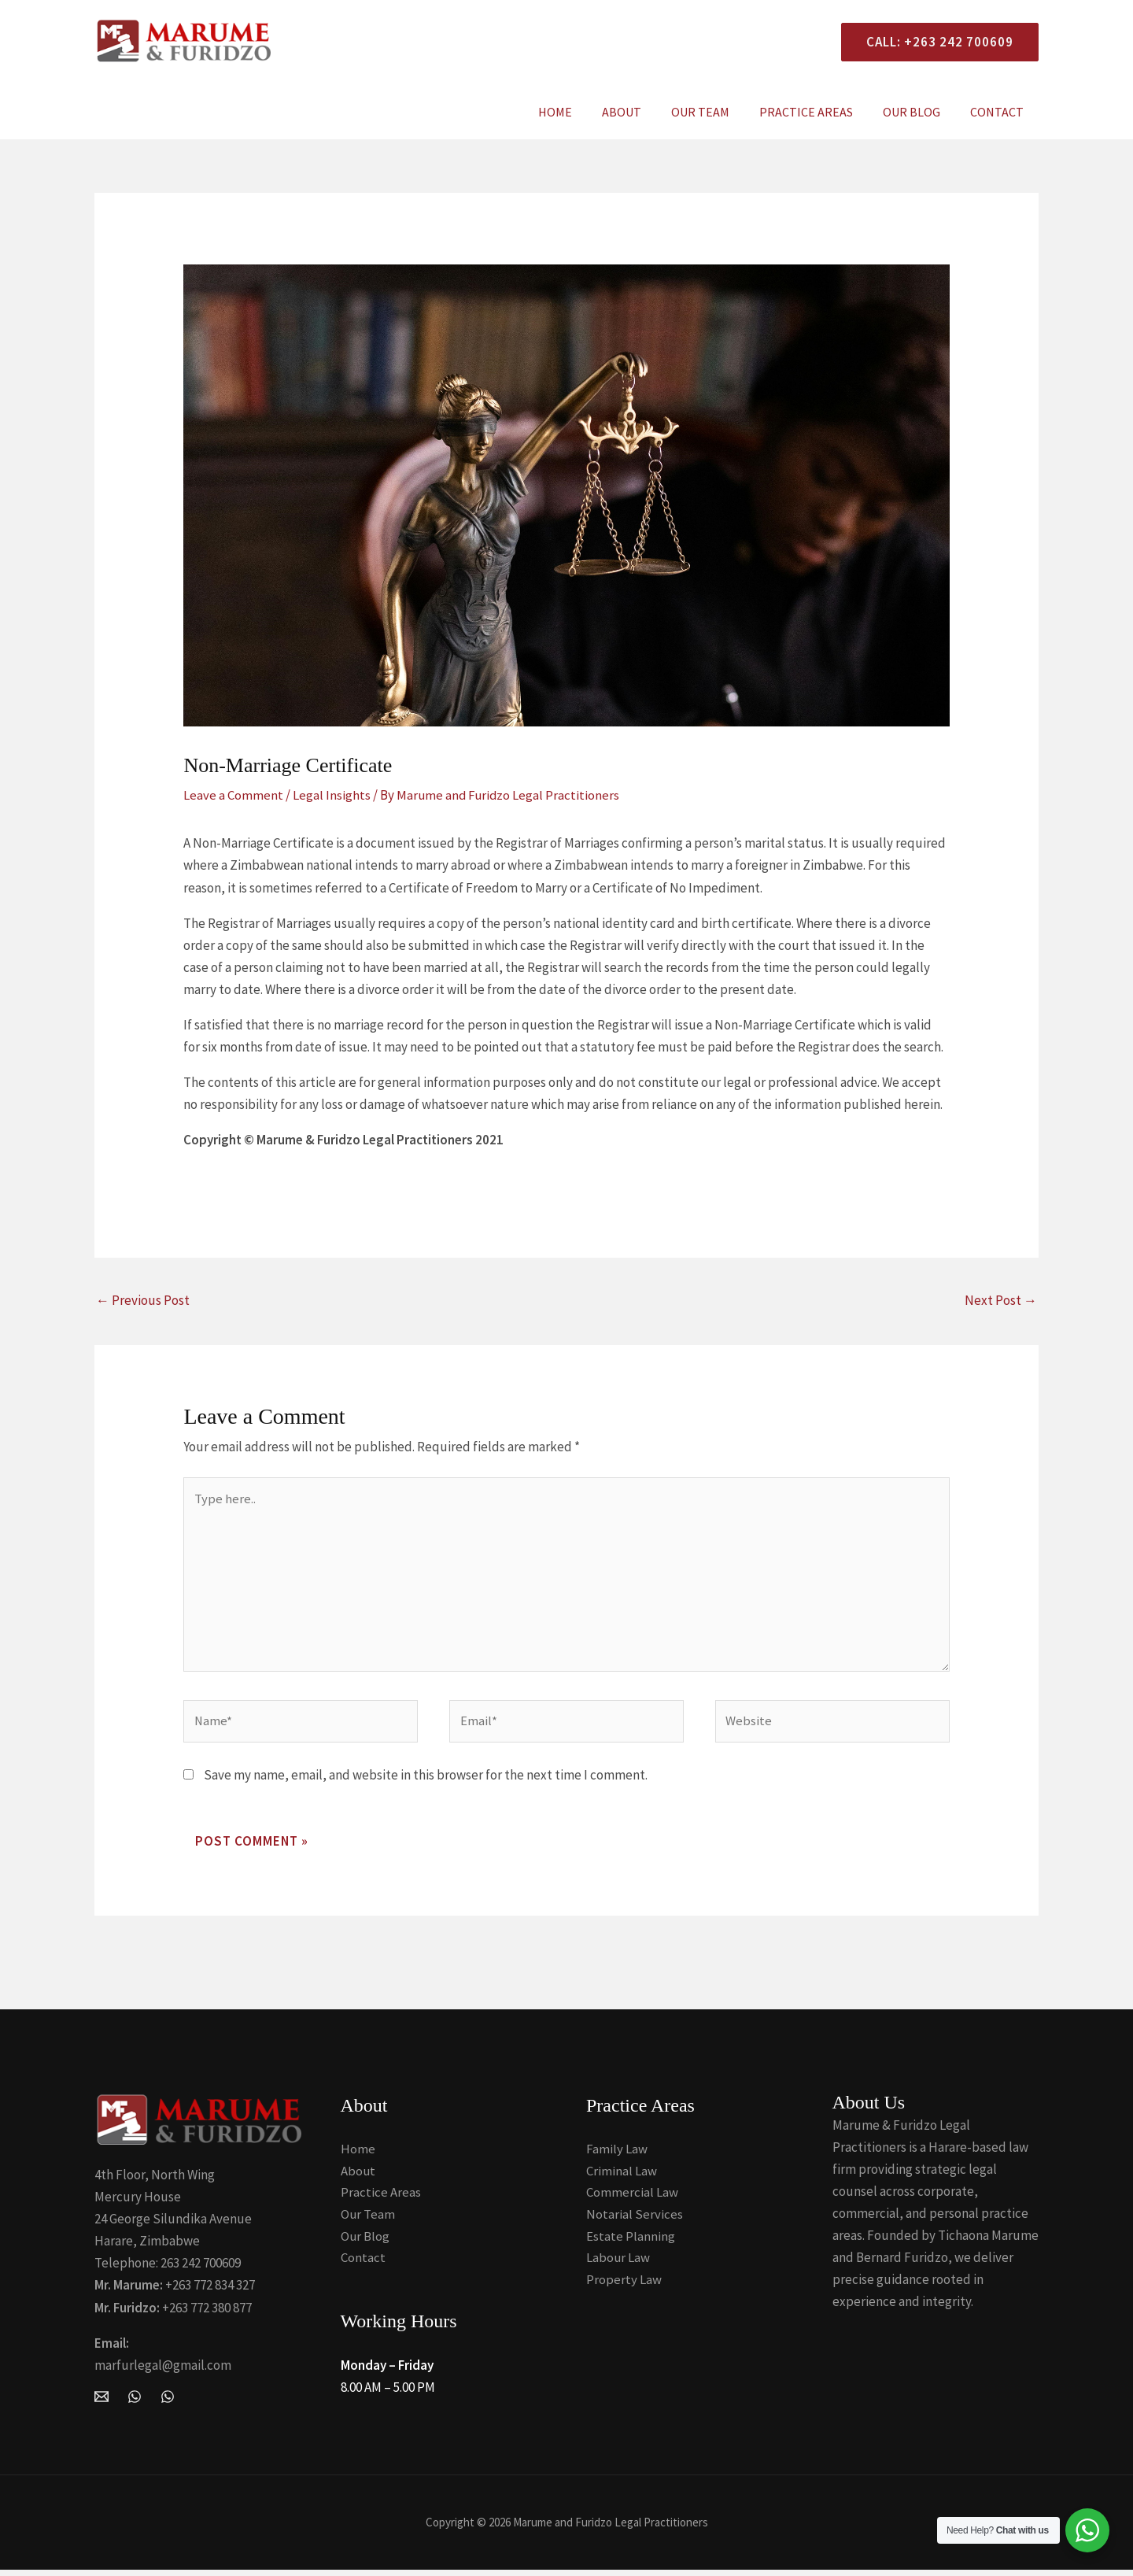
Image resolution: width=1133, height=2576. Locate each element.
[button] (934, 42)
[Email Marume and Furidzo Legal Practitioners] (101, 2400)
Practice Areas (818, 112)
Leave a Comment (233, 795)
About (642, 112)
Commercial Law (632, 2197)
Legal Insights (332, 795)
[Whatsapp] (168, 2400)
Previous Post (143, 1299)
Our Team (717, 112)
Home (581, 112)
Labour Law (618, 2263)
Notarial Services (634, 2219)
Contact (999, 112)
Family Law (617, 2153)
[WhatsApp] (134, 2400)
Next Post (1001, 1299)
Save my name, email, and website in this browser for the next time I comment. (426, 1779)
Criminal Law (621, 2175)
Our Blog (918, 112)
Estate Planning (630, 2241)
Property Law (624, 2286)
